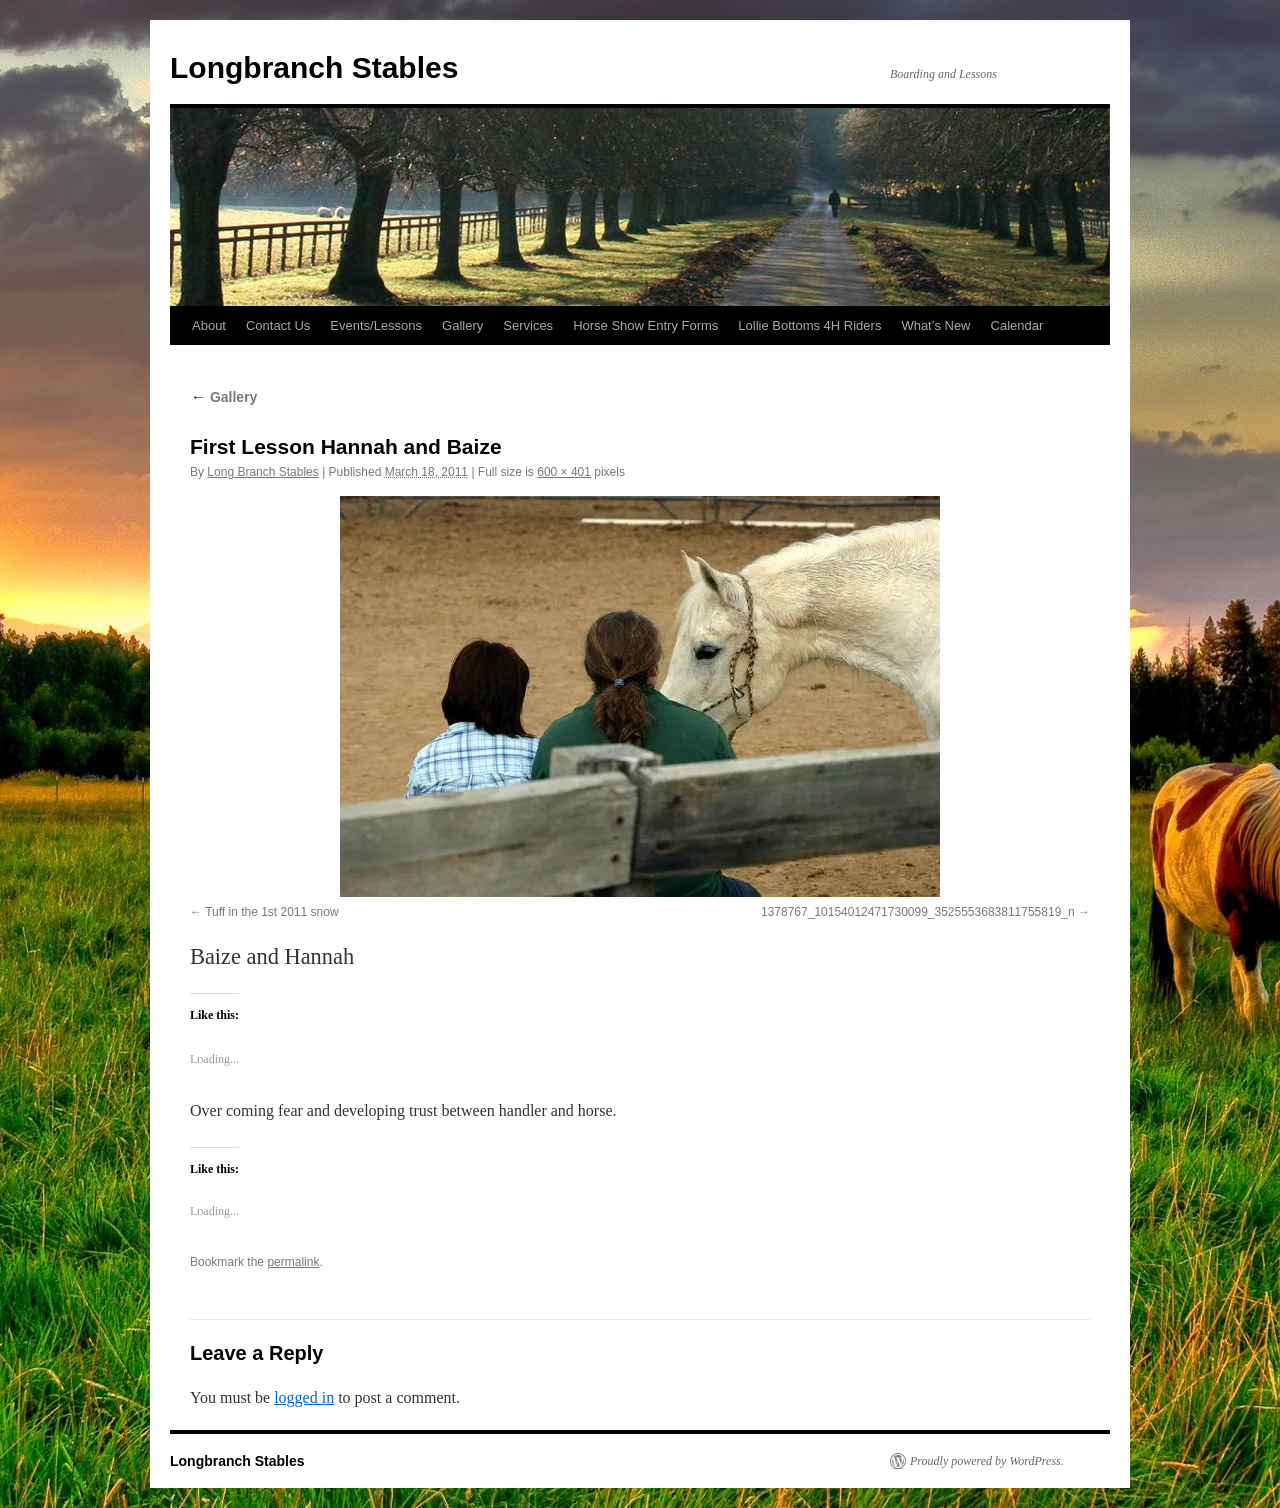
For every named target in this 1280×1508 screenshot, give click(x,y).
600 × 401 (564, 472)
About (209, 325)
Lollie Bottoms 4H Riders (809, 325)
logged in (304, 1397)
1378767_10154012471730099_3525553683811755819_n (918, 912)
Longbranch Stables (314, 67)
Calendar (1017, 325)
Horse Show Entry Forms (645, 325)
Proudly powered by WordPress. (987, 1461)
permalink (293, 1262)
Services (528, 325)
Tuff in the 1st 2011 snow (271, 912)
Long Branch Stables (262, 472)
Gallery (462, 325)
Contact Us (278, 325)
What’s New (935, 325)
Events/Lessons (376, 325)
